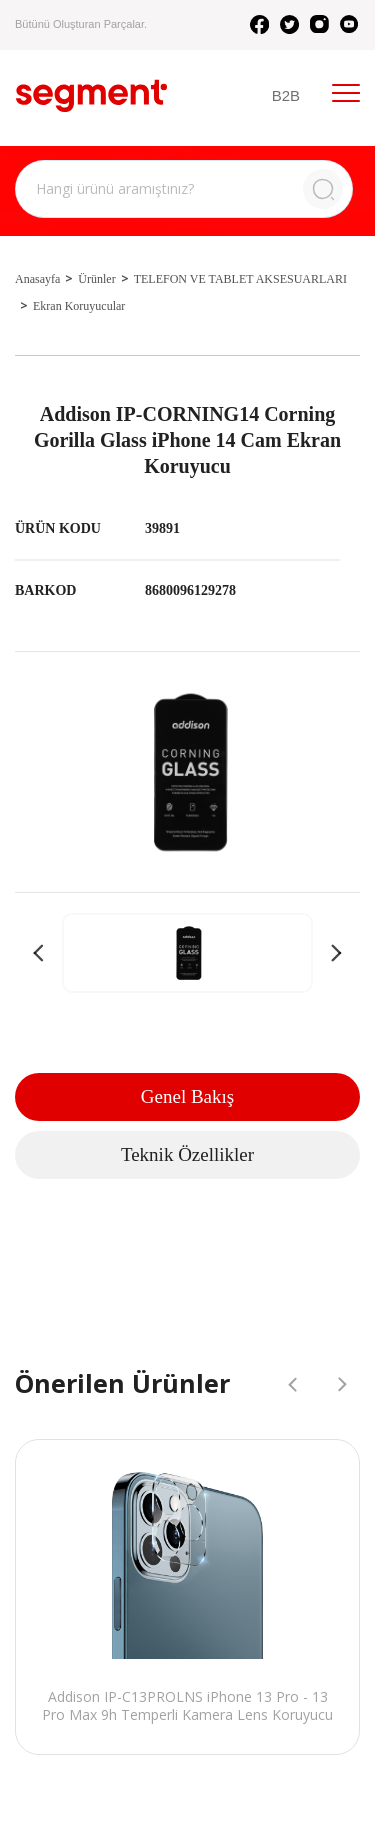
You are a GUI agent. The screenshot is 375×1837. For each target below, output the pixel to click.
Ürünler (96, 279)
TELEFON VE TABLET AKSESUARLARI (240, 279)
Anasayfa (37, 279)
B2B (286, 95)
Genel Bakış (187, 1096)
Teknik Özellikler (187, 1154)
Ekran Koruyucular (79, 306)
